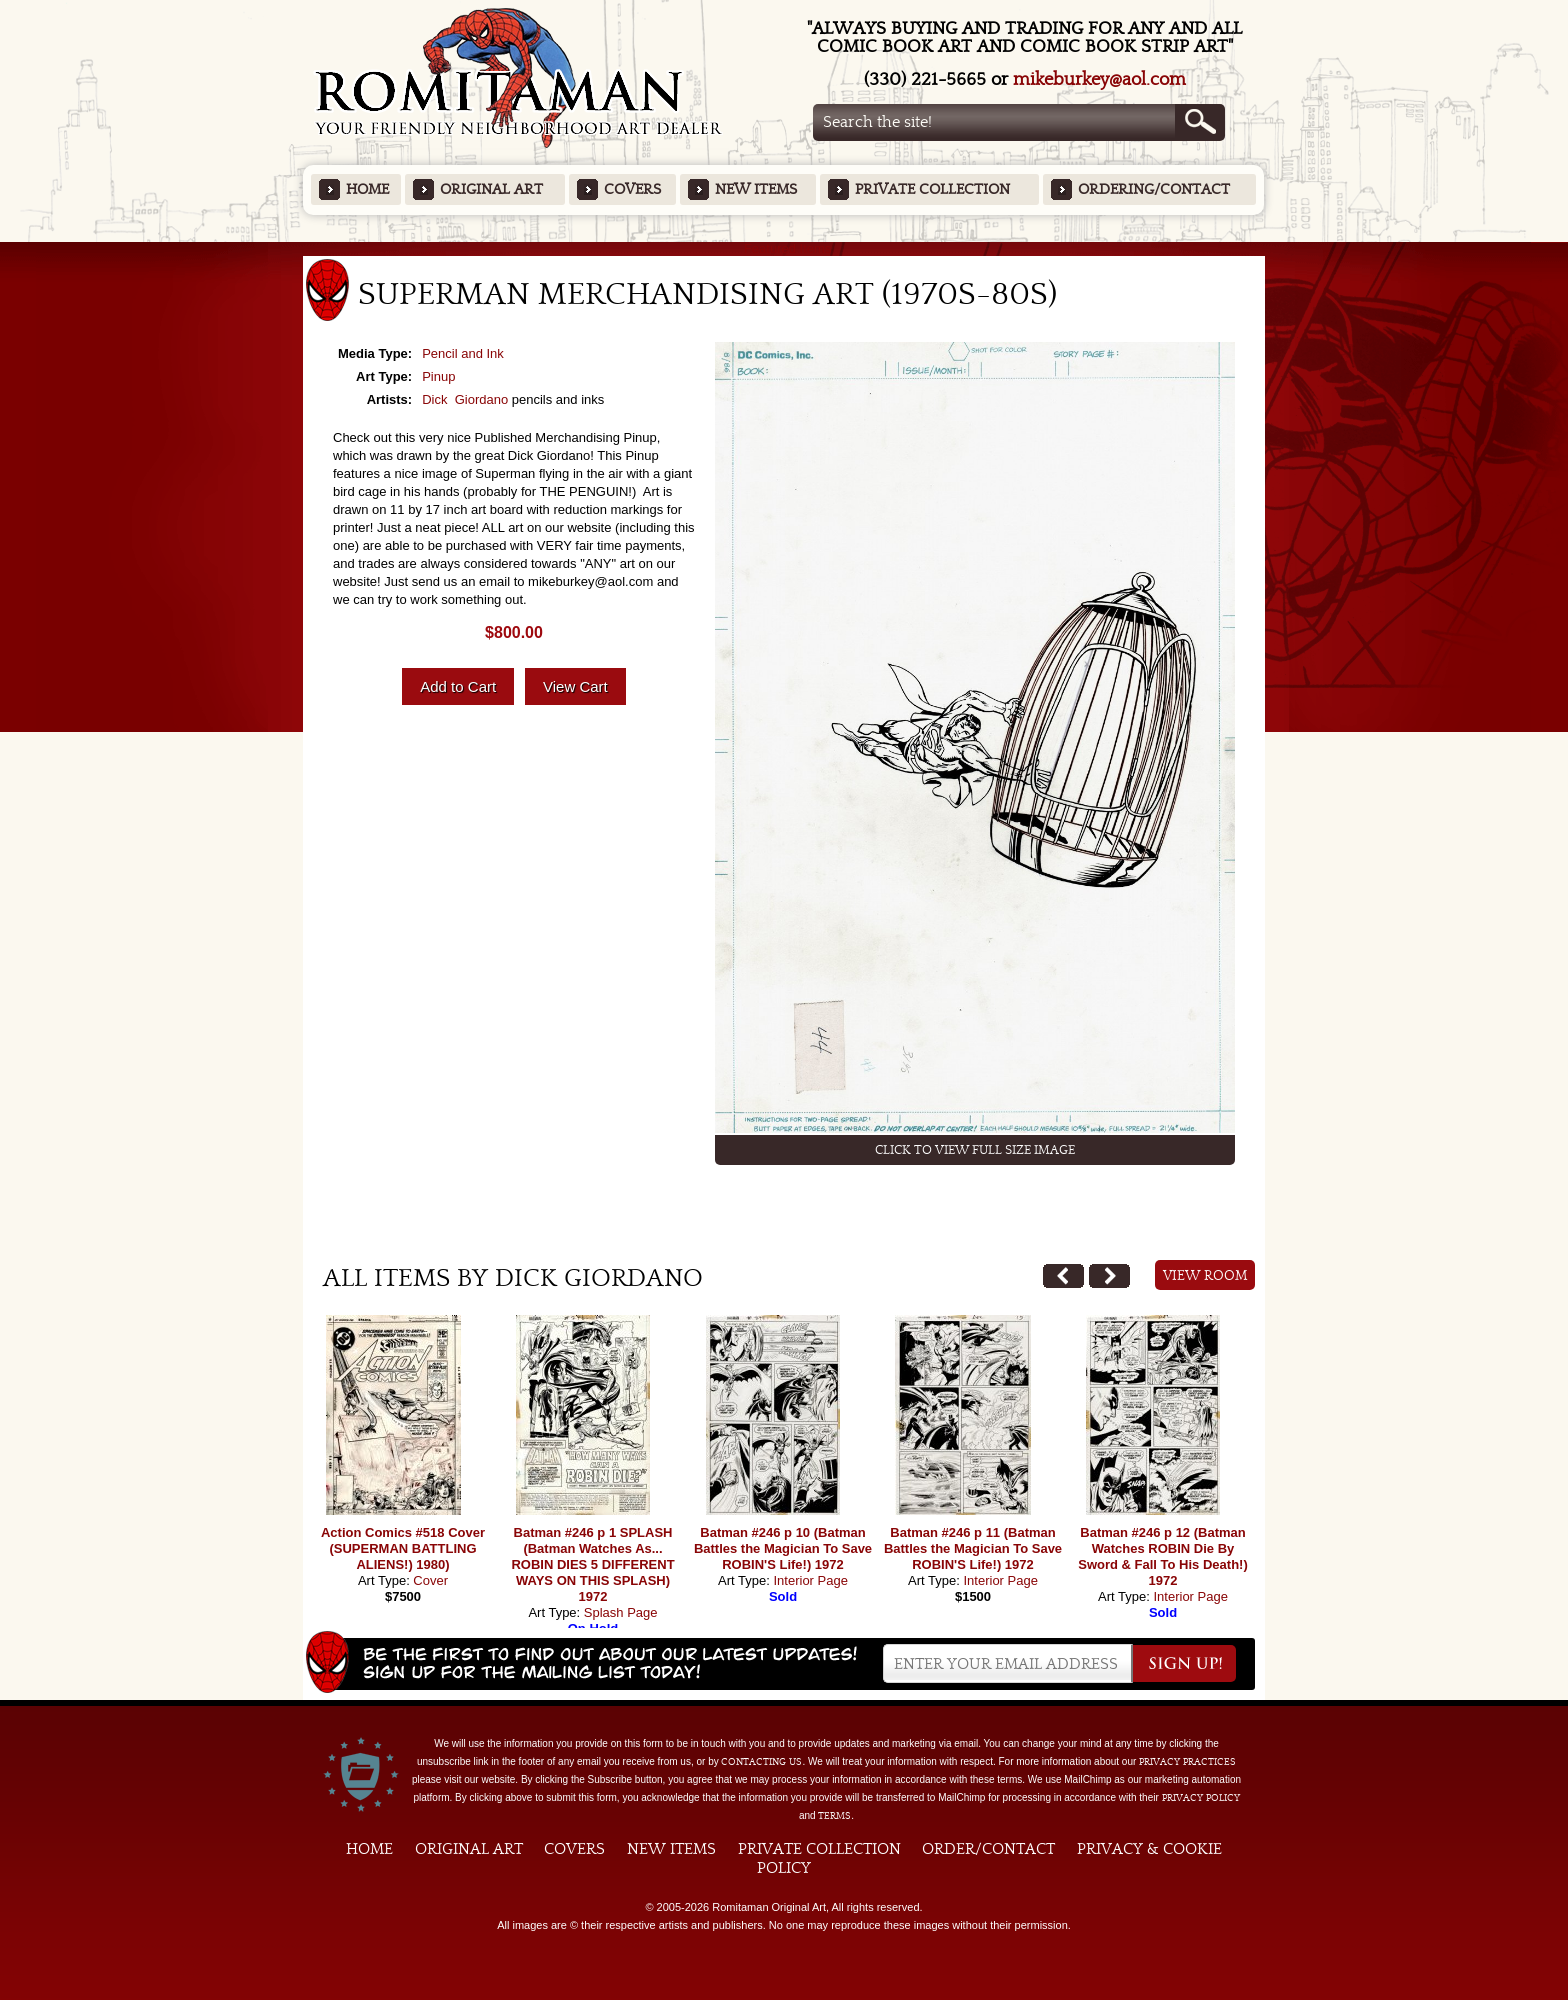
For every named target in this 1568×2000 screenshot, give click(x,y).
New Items (756, 189)
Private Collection (932, 189)
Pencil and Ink (463, 353)
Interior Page (810, 1580)
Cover (430, 1580)
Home (367, 189)
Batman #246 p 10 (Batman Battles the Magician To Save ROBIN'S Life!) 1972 (783, 1548)
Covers (632, 189)
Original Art (491, 189)
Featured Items (784, 248)
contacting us (761, 1762)
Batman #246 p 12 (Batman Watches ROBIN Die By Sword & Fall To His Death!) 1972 (1163, 1556)
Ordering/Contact (1154, 189)
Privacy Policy (1201, 1798)
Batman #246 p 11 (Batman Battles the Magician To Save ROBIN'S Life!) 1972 (973, 1548)
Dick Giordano (465, 399)
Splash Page (621, 1612)
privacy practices (1187, 1762)
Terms (834, 1816)
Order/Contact (988, 1849)
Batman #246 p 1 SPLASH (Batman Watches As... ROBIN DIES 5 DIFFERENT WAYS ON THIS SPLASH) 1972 (592, 1564)
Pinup (438, 376)
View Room (1205, 1276)
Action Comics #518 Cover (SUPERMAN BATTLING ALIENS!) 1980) (403, 1548)
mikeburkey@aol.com (1099, 79)
